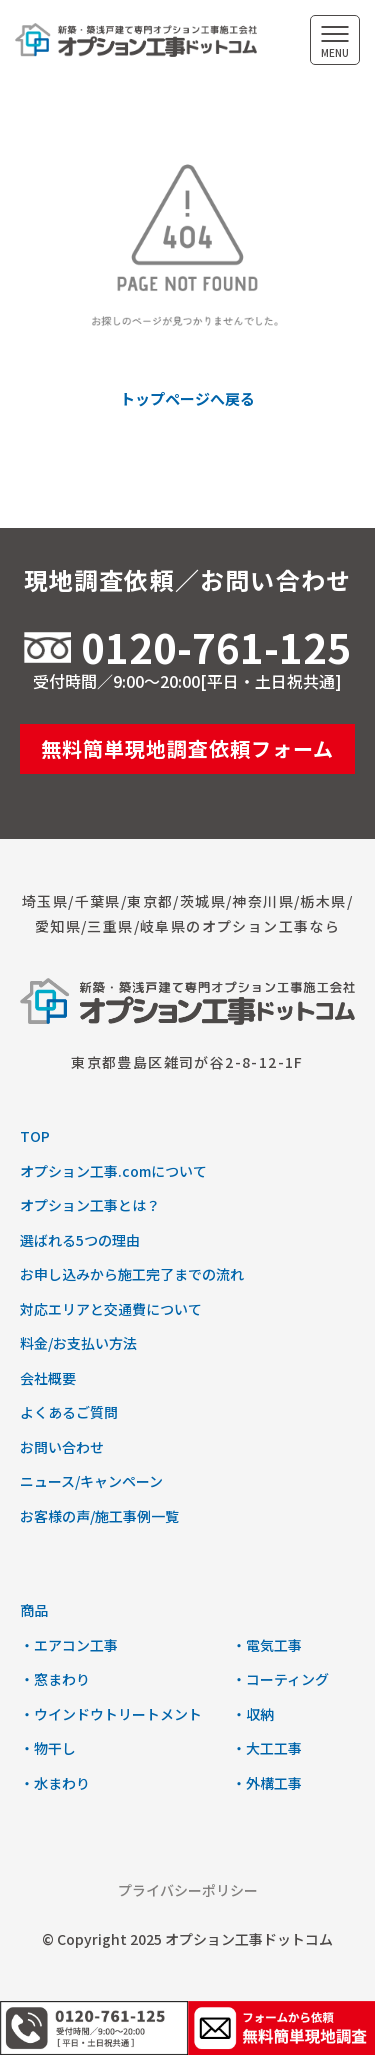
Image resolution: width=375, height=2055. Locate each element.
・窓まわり (55, 1679)
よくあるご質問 (69, 1412)
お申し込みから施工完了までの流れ (132, 1274)
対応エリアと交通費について (111, 1309)
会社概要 (48, 1378)
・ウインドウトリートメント (111, 1714)
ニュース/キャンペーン (91, 1481)
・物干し (48, 1748)
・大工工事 (267, 1748)
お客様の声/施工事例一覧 (99, 1516)
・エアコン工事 (69, 1645)
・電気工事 (267, 1645)
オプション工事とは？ (90, 1205)
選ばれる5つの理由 (80, 1240)
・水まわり (55, 1783)
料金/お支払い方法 (78, 1343)
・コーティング (280, 1679)
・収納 (253, 1714)
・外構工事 (267, 1783)
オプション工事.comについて (113, 1171)
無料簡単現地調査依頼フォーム (187, 748)
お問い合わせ (62, 1447)
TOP (35, 1136)
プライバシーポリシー (188, 1890)
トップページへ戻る (187, 398)
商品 (34, 1610)
